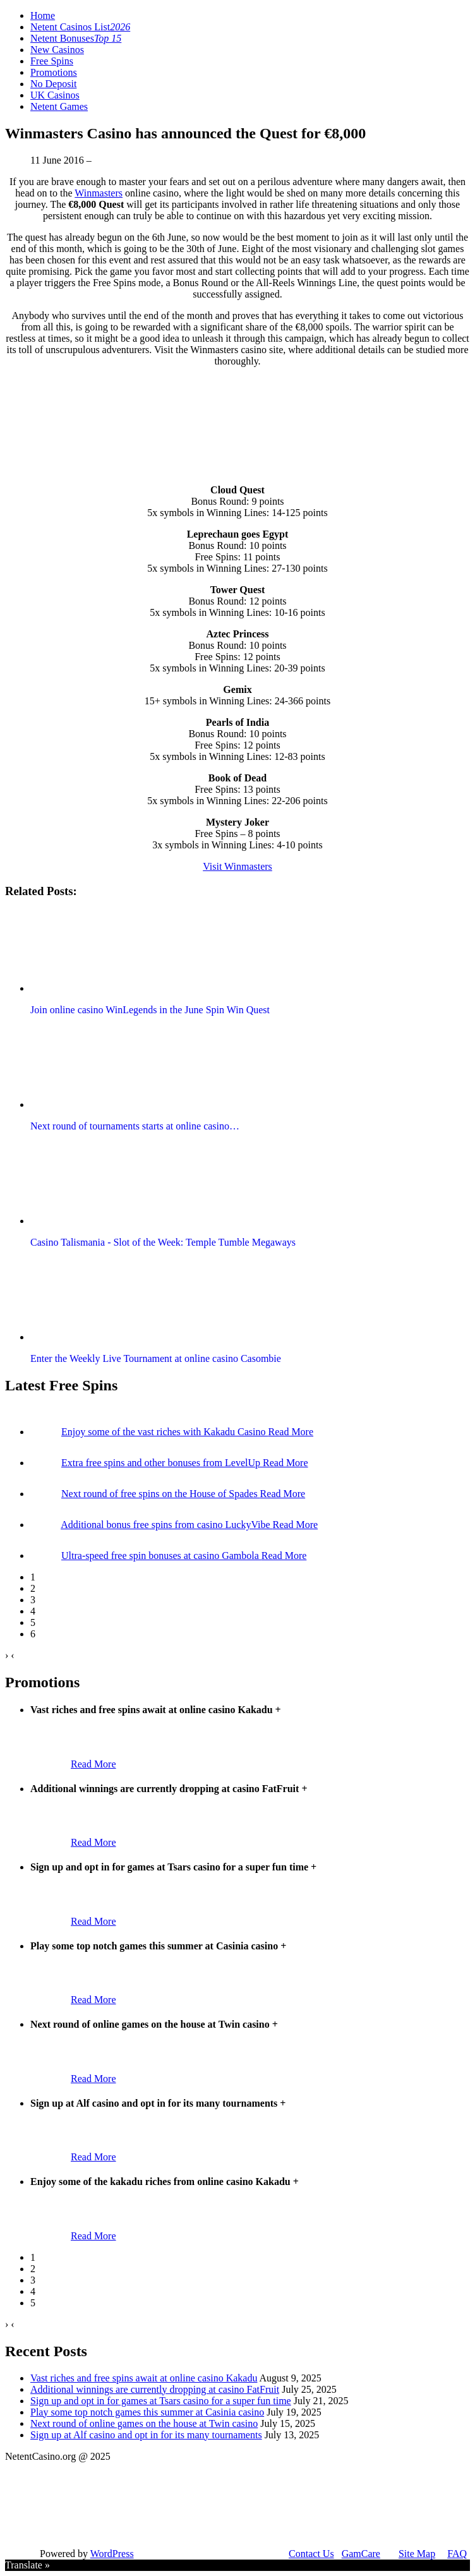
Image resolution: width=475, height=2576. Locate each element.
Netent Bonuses (75, 38)
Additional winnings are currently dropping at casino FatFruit (154, 2389)
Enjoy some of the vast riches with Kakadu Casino (164, 1431)
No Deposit (53, 83)
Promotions (53, 72)
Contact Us (311, 2553)
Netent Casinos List (80, 26)
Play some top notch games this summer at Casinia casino (147, 2412)
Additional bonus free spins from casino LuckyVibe (166, 1524)
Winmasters (99, 193)
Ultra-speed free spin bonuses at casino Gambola (161, 1555)
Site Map (417, 2553)
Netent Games (59, 106)
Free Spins (51, 61)
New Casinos (57, 49)
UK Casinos (55, 95)
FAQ (457, 2553)
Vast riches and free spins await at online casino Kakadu (143, 2378)
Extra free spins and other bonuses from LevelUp (162, 1462)
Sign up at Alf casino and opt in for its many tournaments (146, 2434)
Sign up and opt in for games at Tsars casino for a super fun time (160, 2400)
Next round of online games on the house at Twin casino (144, 2423)
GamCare (361, 2553)
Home (42, 15)
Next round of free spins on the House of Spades (160, 1493)
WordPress (112, 2553)
